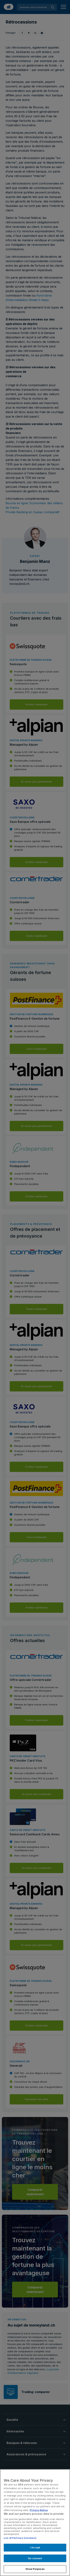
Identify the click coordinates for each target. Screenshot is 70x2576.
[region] (35, 2522)
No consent (35, 2558)
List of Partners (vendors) (20, 2537)
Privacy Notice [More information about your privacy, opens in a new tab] (39, 2510)
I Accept (35, 2547)
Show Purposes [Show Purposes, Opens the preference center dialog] (35, 2568)
